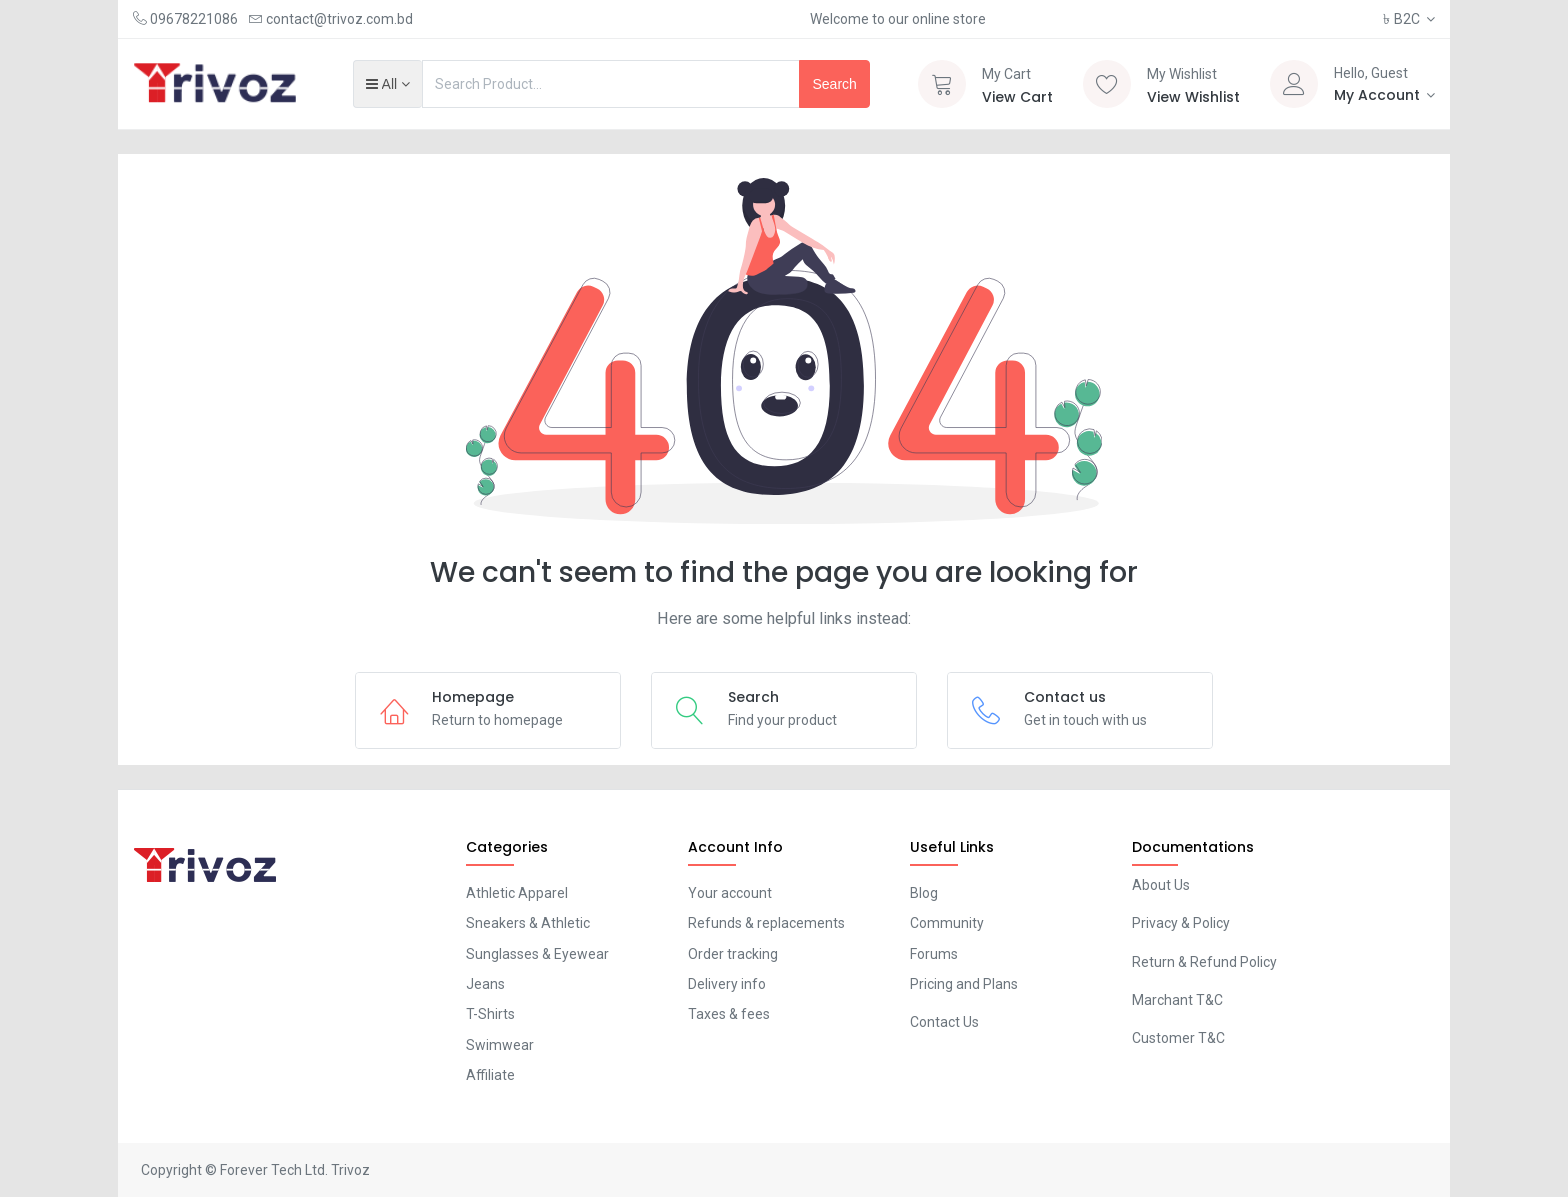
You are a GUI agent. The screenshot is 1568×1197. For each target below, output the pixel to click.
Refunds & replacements (766, 923)
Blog (924, 893)
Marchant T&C (1177, 1000)
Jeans (485, 984)
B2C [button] (1403, 19)
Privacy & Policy (1181, 923)
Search (834, 84)
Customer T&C (1178, 1038)
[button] (387, 84)
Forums (934, 954)
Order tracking (733, 954)
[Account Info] (1385, 95)
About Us (1161, 885)
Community (947, 923)
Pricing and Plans (964, 984)
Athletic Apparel (517, 893)
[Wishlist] (1107, 84)
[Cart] (942, 84)
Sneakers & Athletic (528, 923)
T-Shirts (490, 1014)
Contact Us (944, 1022)
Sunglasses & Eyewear (537, 954)
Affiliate (490, 1075)
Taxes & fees (729, 1014)
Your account (730, 893)
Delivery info (727, 984)
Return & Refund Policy (1204, 962)
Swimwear (500, 1045)
